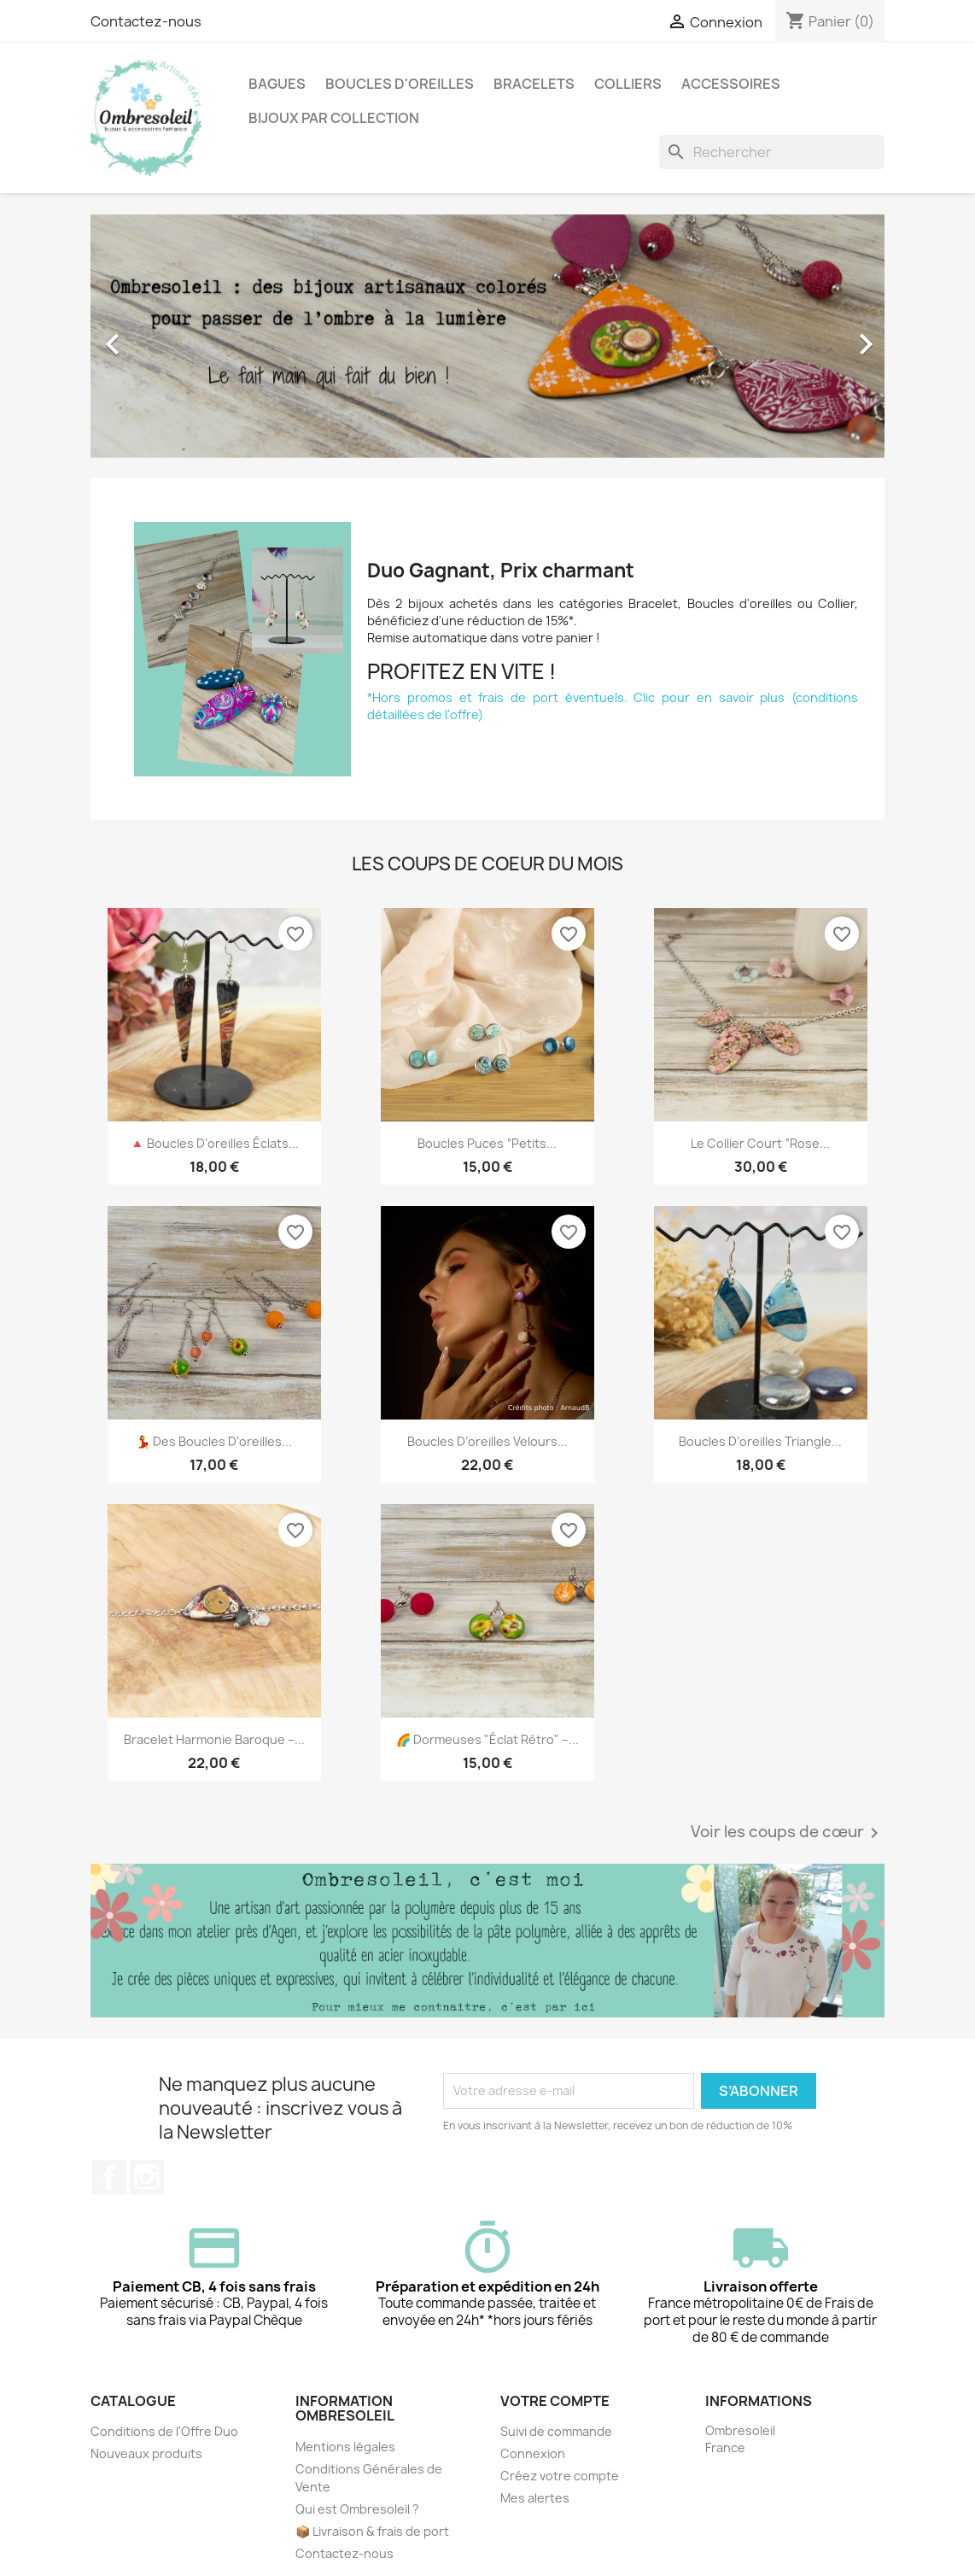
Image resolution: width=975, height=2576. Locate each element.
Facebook (109, 2177)
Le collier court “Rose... (760, 1143)
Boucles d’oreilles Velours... (487, 1441)
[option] (487, 336)
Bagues (277, 83)
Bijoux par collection (333, 117)
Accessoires (730, 83)
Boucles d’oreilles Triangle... (760, 1441)
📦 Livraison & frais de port (372, 2531)
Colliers (628, 83)
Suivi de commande (556, 2431)
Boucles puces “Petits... (487, 1143)
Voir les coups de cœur (788, 1833)
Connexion (532, 2453)
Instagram (147, 2177)
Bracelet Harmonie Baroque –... (214, 1739)
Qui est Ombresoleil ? (357, 2509)
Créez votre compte (559, 2476)
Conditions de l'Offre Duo (164, 2431)
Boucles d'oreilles (399, 83)
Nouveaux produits (146, 2453)
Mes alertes (534, 2498)
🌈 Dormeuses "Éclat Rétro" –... (487, 1739)
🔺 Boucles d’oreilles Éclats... (214, 1143)
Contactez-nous (145, 21)
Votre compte (555, 2401)
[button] (150, 336)
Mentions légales (345, 2446)
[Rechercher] (772, 152)
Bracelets (534, 83)
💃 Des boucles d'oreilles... (214, 1441)
